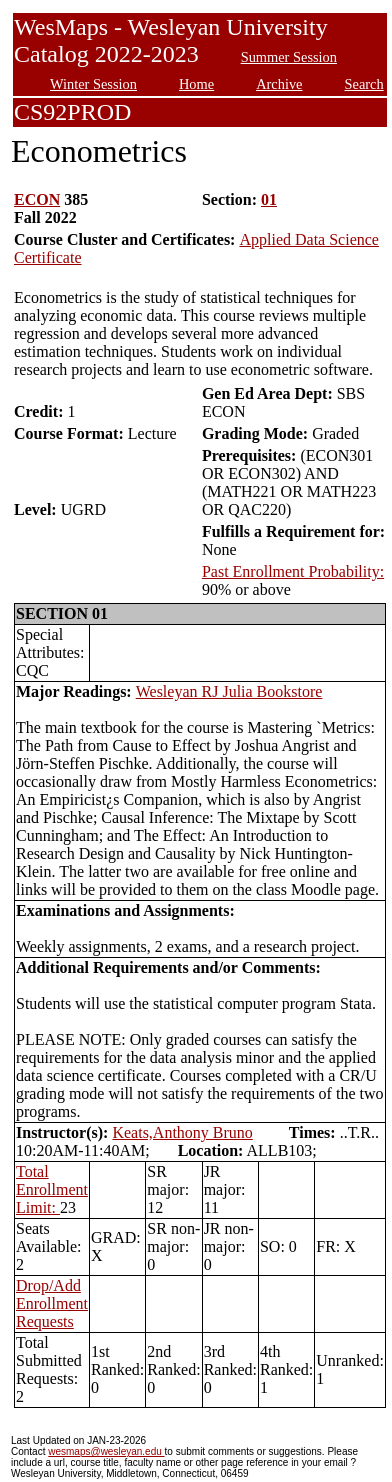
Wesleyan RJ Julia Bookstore (229, 691)
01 (269, 199)
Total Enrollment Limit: (52, 1189)
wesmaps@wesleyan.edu (106, 1451)
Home (196, 84)
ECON (37, 199)
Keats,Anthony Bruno (182, 1132)
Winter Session (93, 84)
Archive (279, 84)
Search (364, 84)
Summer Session (289, 57)
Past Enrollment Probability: (293, 571)
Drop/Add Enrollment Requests (52, 1303)
